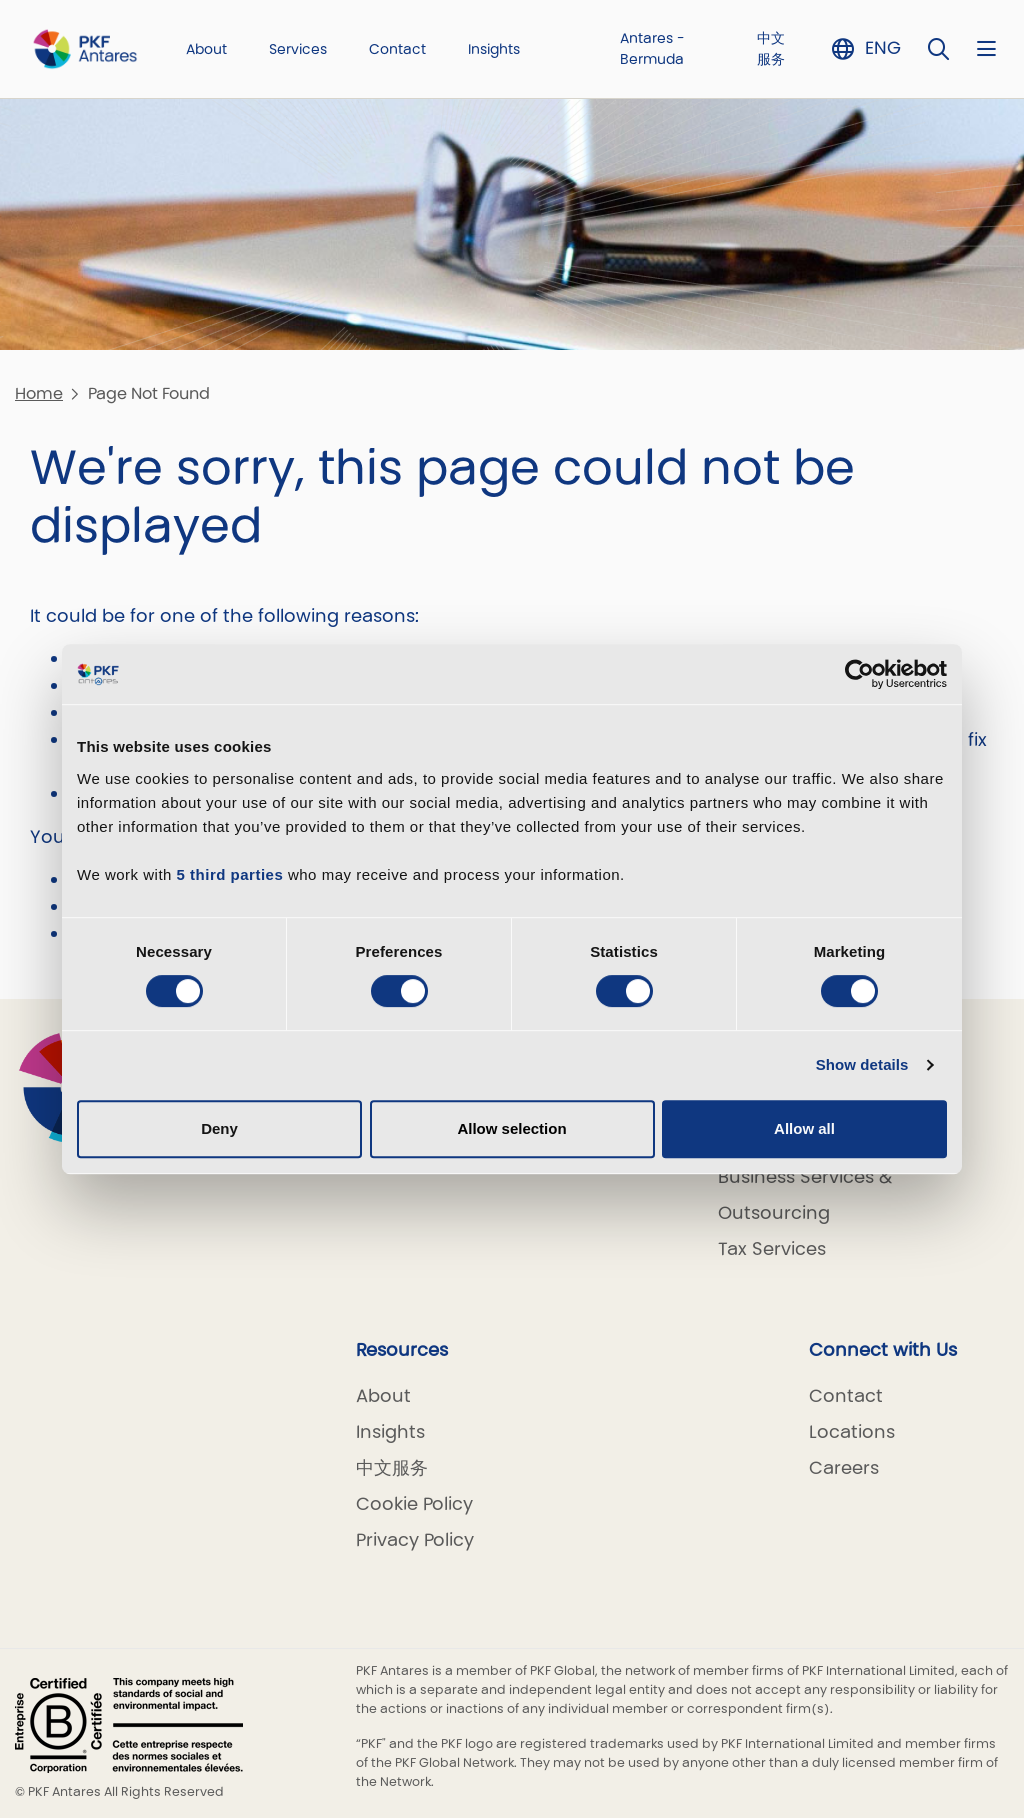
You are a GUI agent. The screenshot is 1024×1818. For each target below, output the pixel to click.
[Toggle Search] (939, 48)
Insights (494, 49)
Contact (397, 49)
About (206, 49)
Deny (219, 1128)
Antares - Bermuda (652, 48)
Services (298, 49)
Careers (844, 1467)
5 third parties (230, 874)
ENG (883, 47)
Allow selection (511, 1128)
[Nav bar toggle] (986, 48)
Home (39, 393)
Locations (852, 1431)
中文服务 (771, 48)
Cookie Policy (414, 1503)
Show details (862, 1064)
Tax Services (772, 1248)
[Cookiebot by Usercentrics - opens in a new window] (859, 674)
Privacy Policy (415, 1539)
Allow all (804, 1128)
